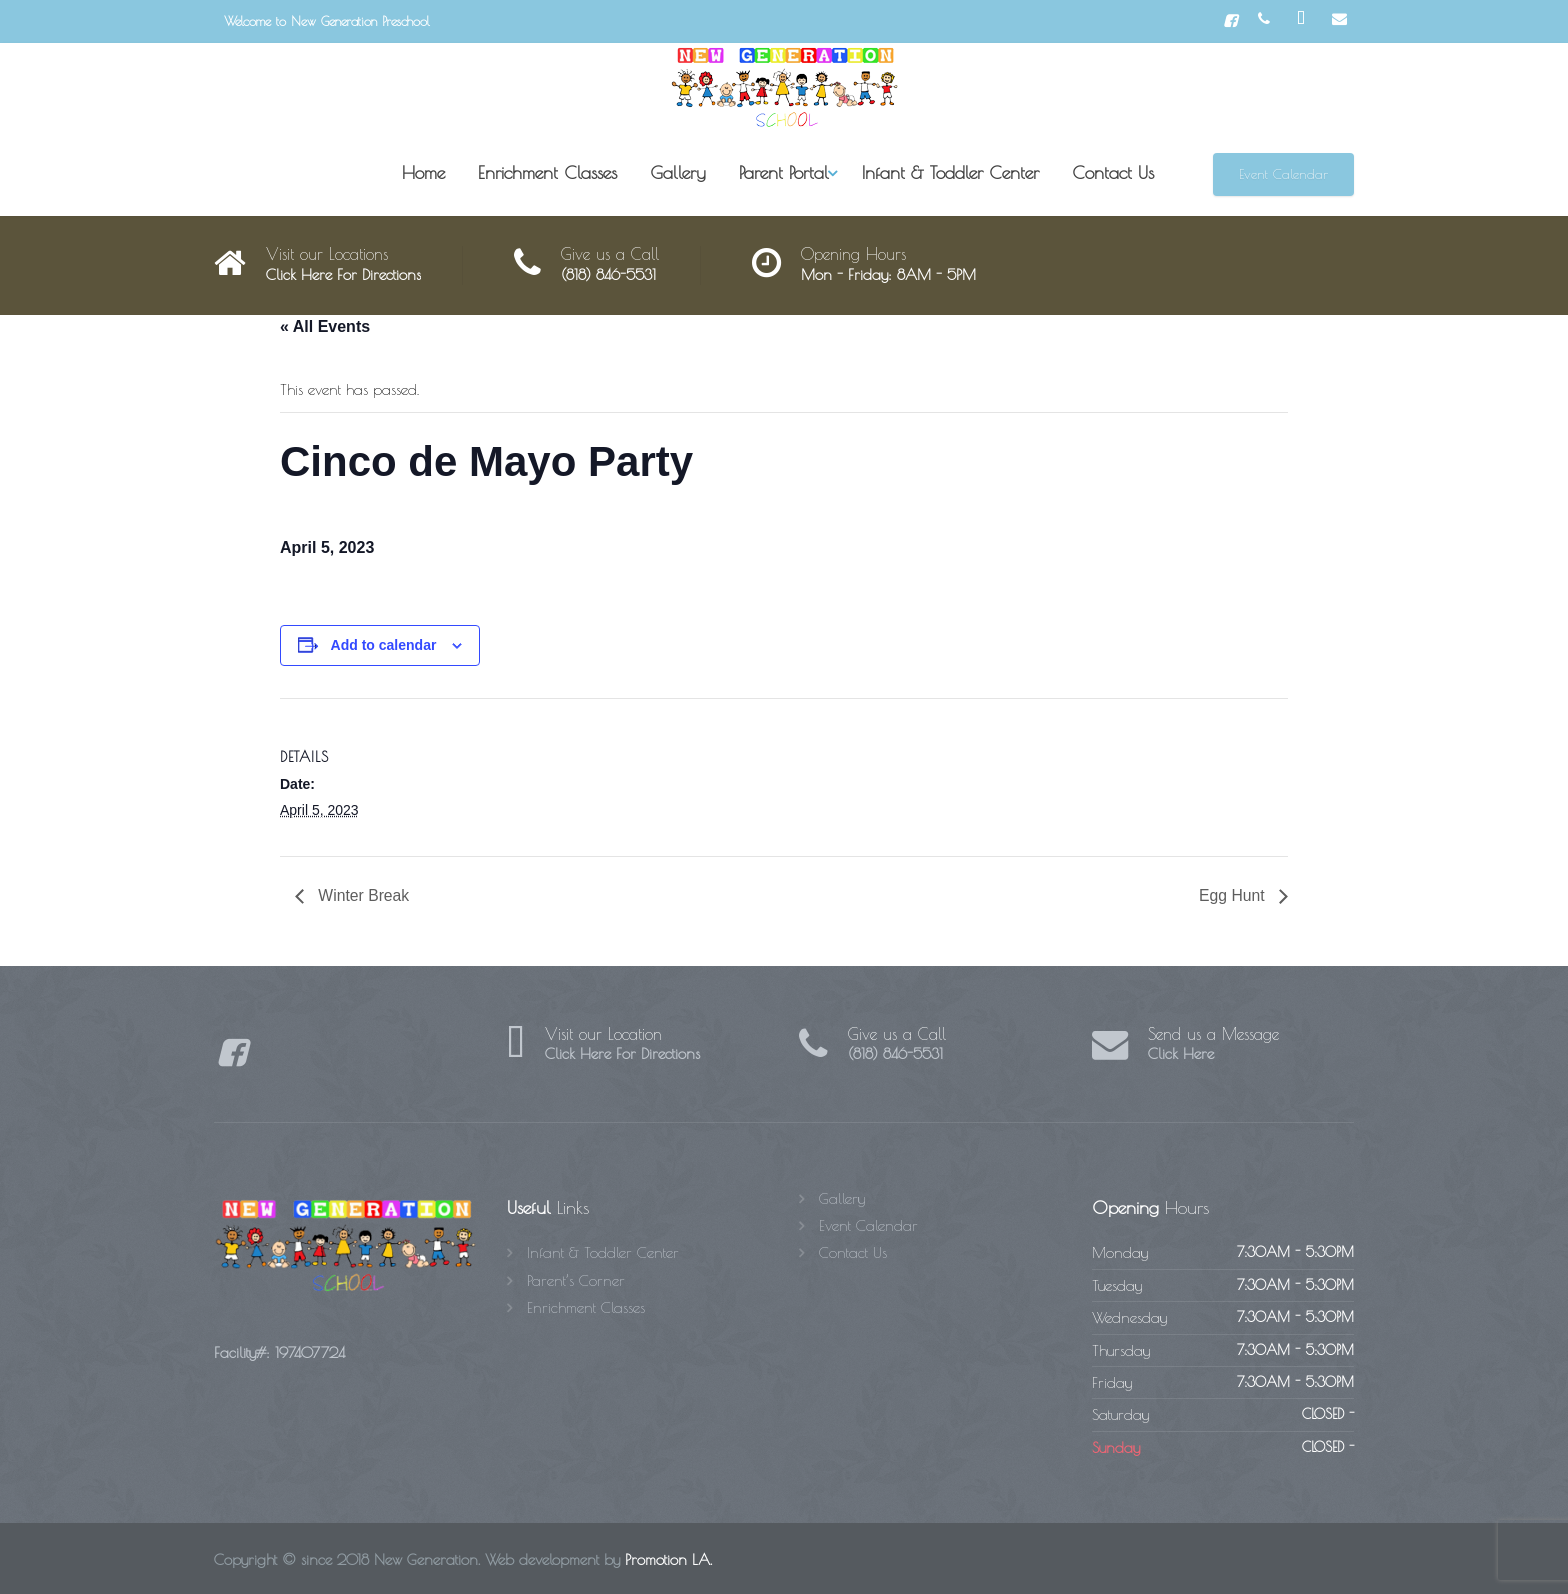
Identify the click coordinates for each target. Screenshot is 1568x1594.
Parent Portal (784, 172)
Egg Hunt (1233, 895)
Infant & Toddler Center (950, 172)
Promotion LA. (668, 1560)
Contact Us (1113, 172)
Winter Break (362, 895)
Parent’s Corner (576, 1280)
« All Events (325, 326)
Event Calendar (1283, 174)
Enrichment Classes (547, 172)
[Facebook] (1230, 21)
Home (423, 172)
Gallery (678, 172)
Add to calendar (384, 645)
